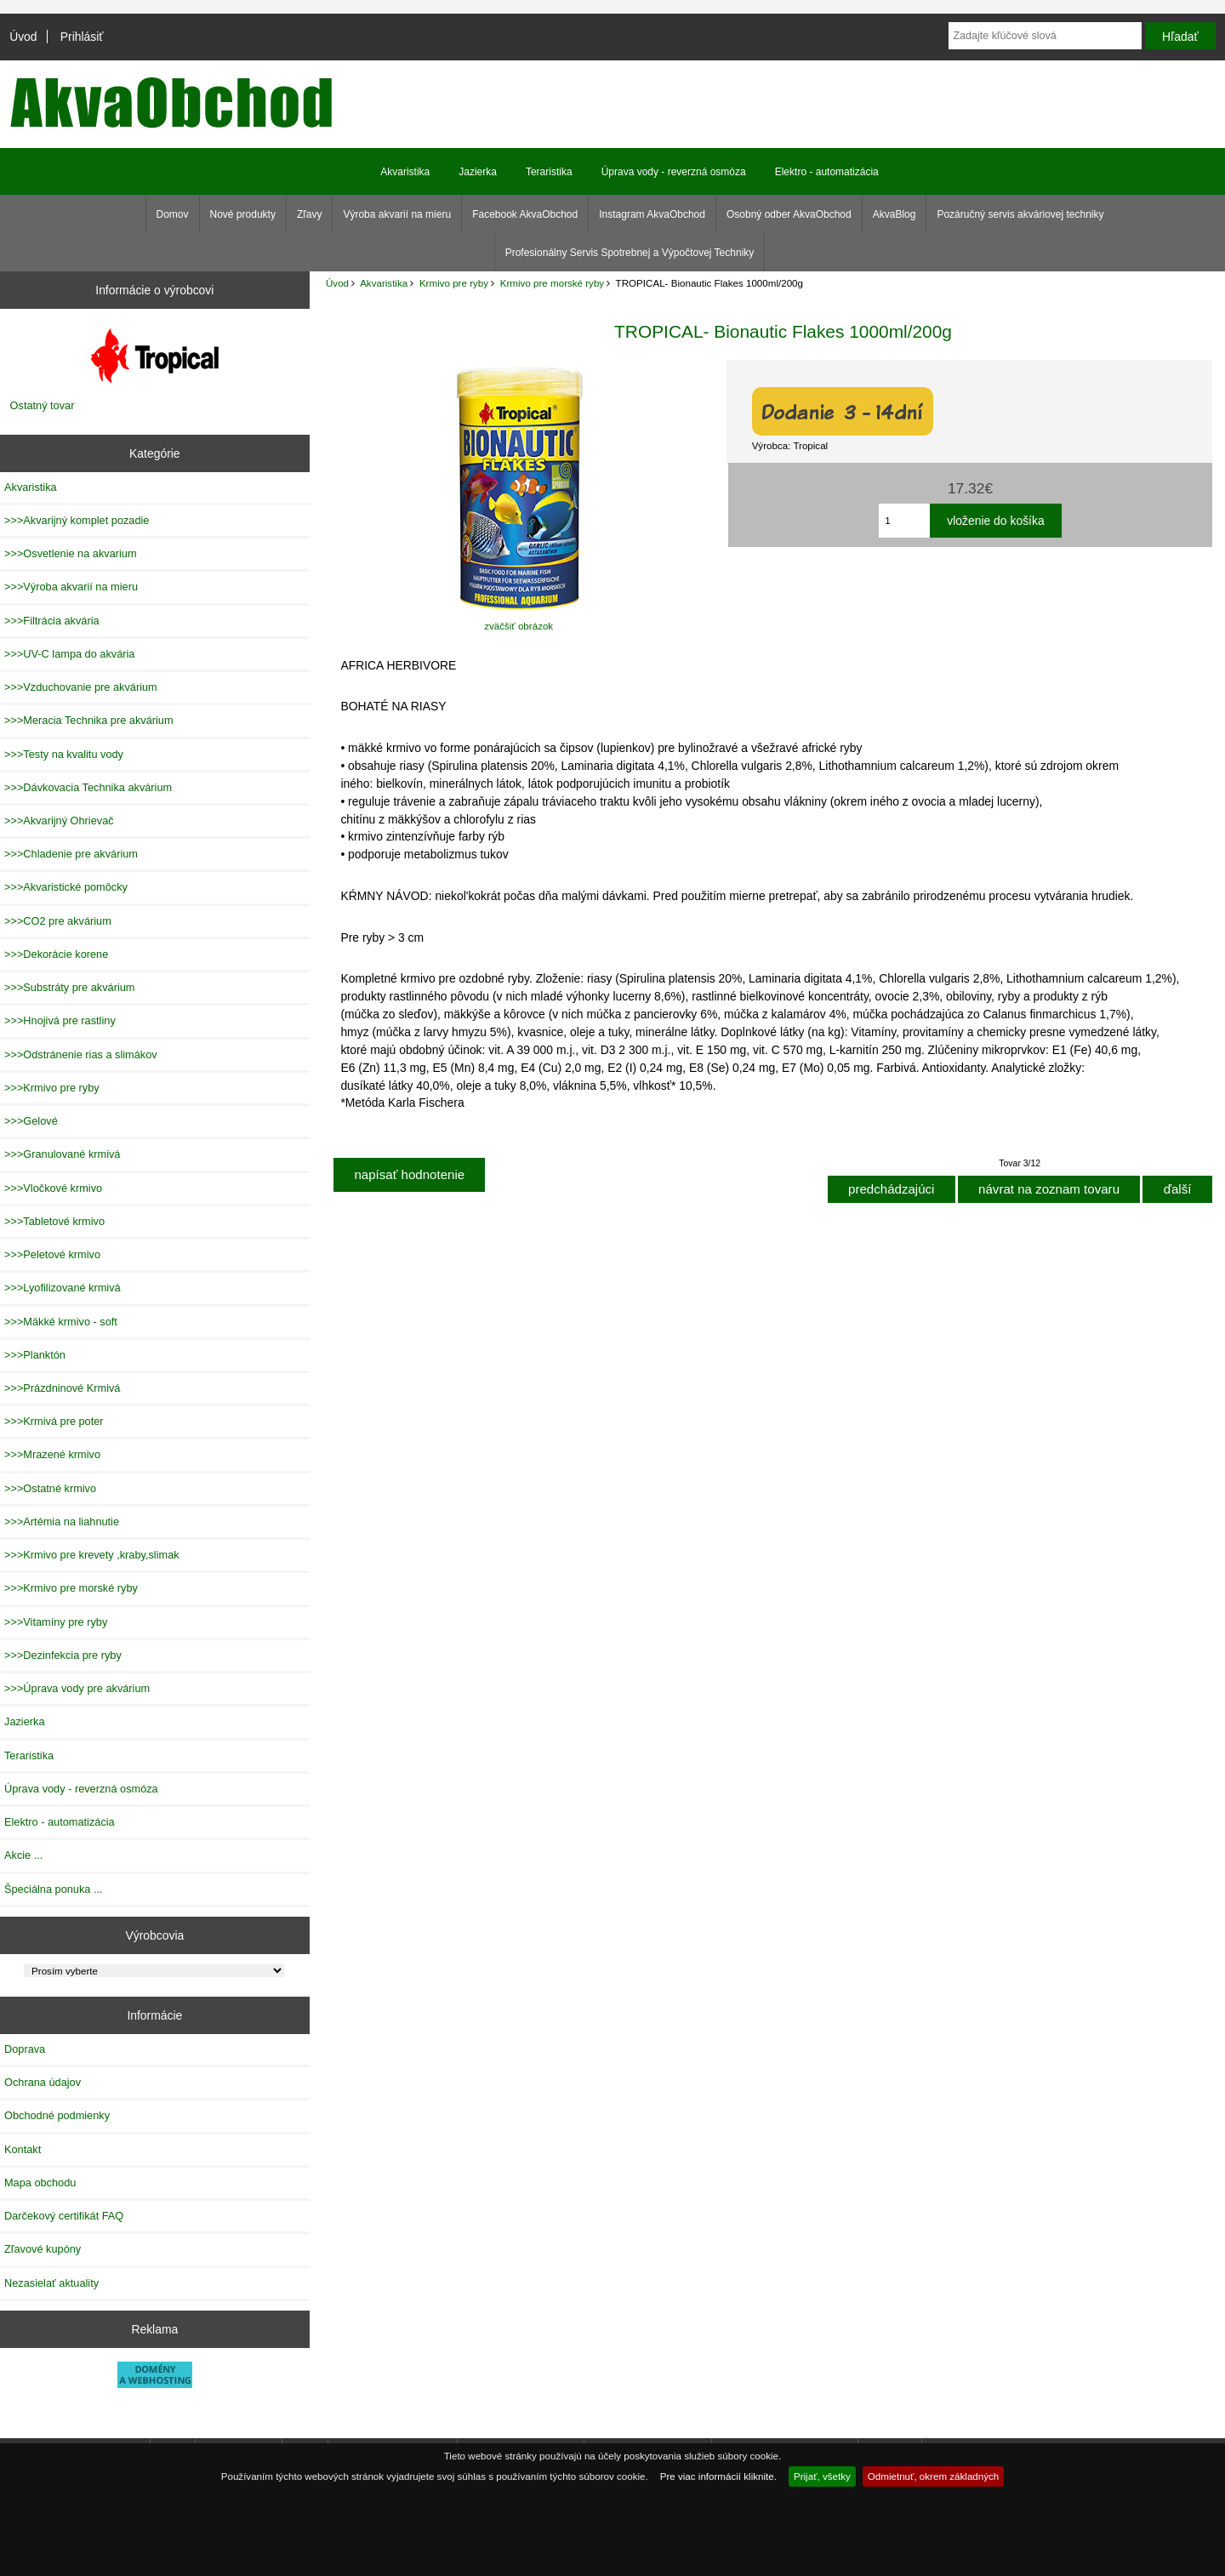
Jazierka (478, 172)
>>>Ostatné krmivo (50, 1488)
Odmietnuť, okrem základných (934, 2476)
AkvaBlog (894, 214)
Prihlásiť (82, 36)
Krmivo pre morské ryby (552, 282)
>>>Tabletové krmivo (54, 1221)
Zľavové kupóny (42, 2249)
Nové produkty (243, 214)
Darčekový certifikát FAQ (63, 2215)
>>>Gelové (31, 1120)
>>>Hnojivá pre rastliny (60, 1020)
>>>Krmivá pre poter (54, 1421)
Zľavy (309, 214)
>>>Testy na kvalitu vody (63, 754)
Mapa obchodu (40, 2182)
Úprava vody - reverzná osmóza (673, 172)
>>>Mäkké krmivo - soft (60, 1321)
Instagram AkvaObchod (652, 214)
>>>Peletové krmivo (52, 1254)
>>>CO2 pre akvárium (57, 921)
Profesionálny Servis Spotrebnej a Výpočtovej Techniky (630, 253)
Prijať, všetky (822, 2476)
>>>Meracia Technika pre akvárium (89, 720)
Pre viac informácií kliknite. (718, 2476)
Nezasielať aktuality (51, 2283)
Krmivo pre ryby (453, 282)
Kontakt (22, 2149)
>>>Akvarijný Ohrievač (59, 820)
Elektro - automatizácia (827, 172)
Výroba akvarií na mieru (397, 214)
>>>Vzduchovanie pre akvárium (80, 687)
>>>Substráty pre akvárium (69, 987)
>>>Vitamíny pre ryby (55, 1622)
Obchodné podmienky (57, 2115)
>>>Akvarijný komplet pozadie (76, 520)
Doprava (24, 2049)
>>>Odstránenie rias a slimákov (80, 1054)
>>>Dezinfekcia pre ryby (63, 1655)
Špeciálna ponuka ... (53, 1889)
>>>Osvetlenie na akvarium (70, 553)
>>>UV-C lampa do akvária (69, 653)
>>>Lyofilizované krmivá (62, 1287)
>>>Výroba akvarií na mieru (71, 586)
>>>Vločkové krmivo (53, 1188)
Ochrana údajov (42, 2082)
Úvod (23, 36)
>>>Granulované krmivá (62, 1154)
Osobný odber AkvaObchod (789, 214)
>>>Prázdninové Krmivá (62, 1388)
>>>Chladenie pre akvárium (71, 853)
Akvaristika (383, 282)
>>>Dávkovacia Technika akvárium (88, 787)
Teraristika (549, 172)
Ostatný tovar (42, 405)
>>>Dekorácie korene (56, 954)
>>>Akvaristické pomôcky (66, 887)
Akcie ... (23, 1855)
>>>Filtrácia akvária (52, 620)
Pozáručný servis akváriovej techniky (1020, 214)
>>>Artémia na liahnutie (61, 1521)
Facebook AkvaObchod (525, 214)
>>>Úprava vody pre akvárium (77, 1688)
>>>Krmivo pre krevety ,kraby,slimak (91, 1554)
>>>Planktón (35, 1354)
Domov (173, 214)
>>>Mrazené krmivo (52, 1454)
